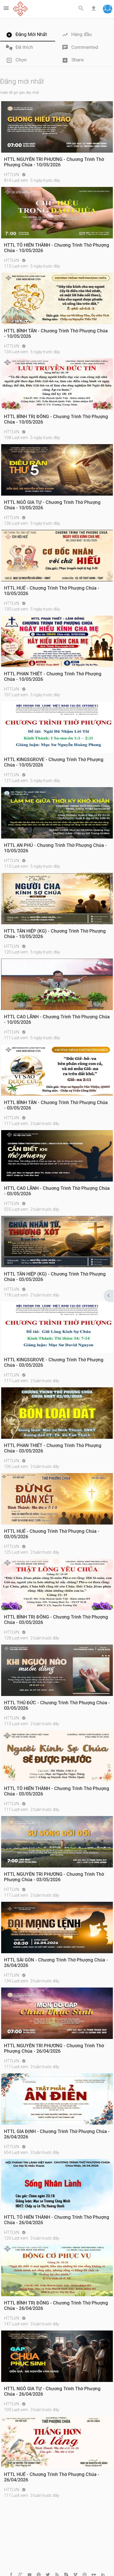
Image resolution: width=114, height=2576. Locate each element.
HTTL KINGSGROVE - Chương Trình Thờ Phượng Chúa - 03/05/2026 (53, 1362)
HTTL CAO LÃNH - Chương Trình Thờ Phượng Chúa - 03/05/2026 (57, 1191)
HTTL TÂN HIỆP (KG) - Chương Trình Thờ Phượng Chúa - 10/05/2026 (55, 933)
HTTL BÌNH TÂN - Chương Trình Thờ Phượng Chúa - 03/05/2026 (56, 1105)
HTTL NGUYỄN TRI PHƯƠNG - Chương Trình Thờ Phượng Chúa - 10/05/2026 (54, 162)
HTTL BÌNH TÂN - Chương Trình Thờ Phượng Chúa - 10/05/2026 (56, 333)
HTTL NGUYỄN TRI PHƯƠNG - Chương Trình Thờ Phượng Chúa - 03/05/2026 (54, 1876)
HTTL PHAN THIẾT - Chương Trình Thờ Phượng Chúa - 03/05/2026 (52, 1448)
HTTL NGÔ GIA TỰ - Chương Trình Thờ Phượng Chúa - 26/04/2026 (52, 2391)
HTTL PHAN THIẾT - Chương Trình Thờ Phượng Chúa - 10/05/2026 (52, 676)
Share (73, 60)
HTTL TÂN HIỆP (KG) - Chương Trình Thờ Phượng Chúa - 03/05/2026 (55, 1276)
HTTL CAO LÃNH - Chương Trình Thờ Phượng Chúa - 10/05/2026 (57, 1019)
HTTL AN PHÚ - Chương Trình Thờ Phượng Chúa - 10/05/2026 (55, 848)
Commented (80, 47)
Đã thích (19, 47)
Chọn (16, 60)
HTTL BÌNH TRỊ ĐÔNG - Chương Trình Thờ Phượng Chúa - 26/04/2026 (56, 2305)
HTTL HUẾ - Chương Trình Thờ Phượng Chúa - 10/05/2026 (51, 590)
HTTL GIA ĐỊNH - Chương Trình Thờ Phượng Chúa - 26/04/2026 (57, 2134)
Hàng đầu (77, 34)
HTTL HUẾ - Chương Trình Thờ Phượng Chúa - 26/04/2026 (51, 2477)
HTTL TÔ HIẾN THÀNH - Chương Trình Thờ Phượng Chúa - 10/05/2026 (56, 247)
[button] (108, 10)
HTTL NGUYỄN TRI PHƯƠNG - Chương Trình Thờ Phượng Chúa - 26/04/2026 (54, 2048)
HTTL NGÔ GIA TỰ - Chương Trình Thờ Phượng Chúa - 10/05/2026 (52, 505)
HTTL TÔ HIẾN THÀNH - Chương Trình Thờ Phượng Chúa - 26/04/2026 (56, 2219)
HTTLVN (12, 174)
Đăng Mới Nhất (26, 34)
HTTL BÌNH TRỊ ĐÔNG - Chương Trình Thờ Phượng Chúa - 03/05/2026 (56, 1619)
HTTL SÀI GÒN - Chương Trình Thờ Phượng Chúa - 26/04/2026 (56, 1962)
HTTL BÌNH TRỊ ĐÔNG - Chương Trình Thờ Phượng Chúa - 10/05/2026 (56, 419)
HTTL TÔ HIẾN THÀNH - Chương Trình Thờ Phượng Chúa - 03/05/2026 (56, 1791)
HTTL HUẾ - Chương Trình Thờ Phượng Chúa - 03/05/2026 (51, 1534)
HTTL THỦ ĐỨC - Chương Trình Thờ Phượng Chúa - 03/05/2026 (57, 1705)
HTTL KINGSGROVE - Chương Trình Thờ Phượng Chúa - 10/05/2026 (53, 762)
